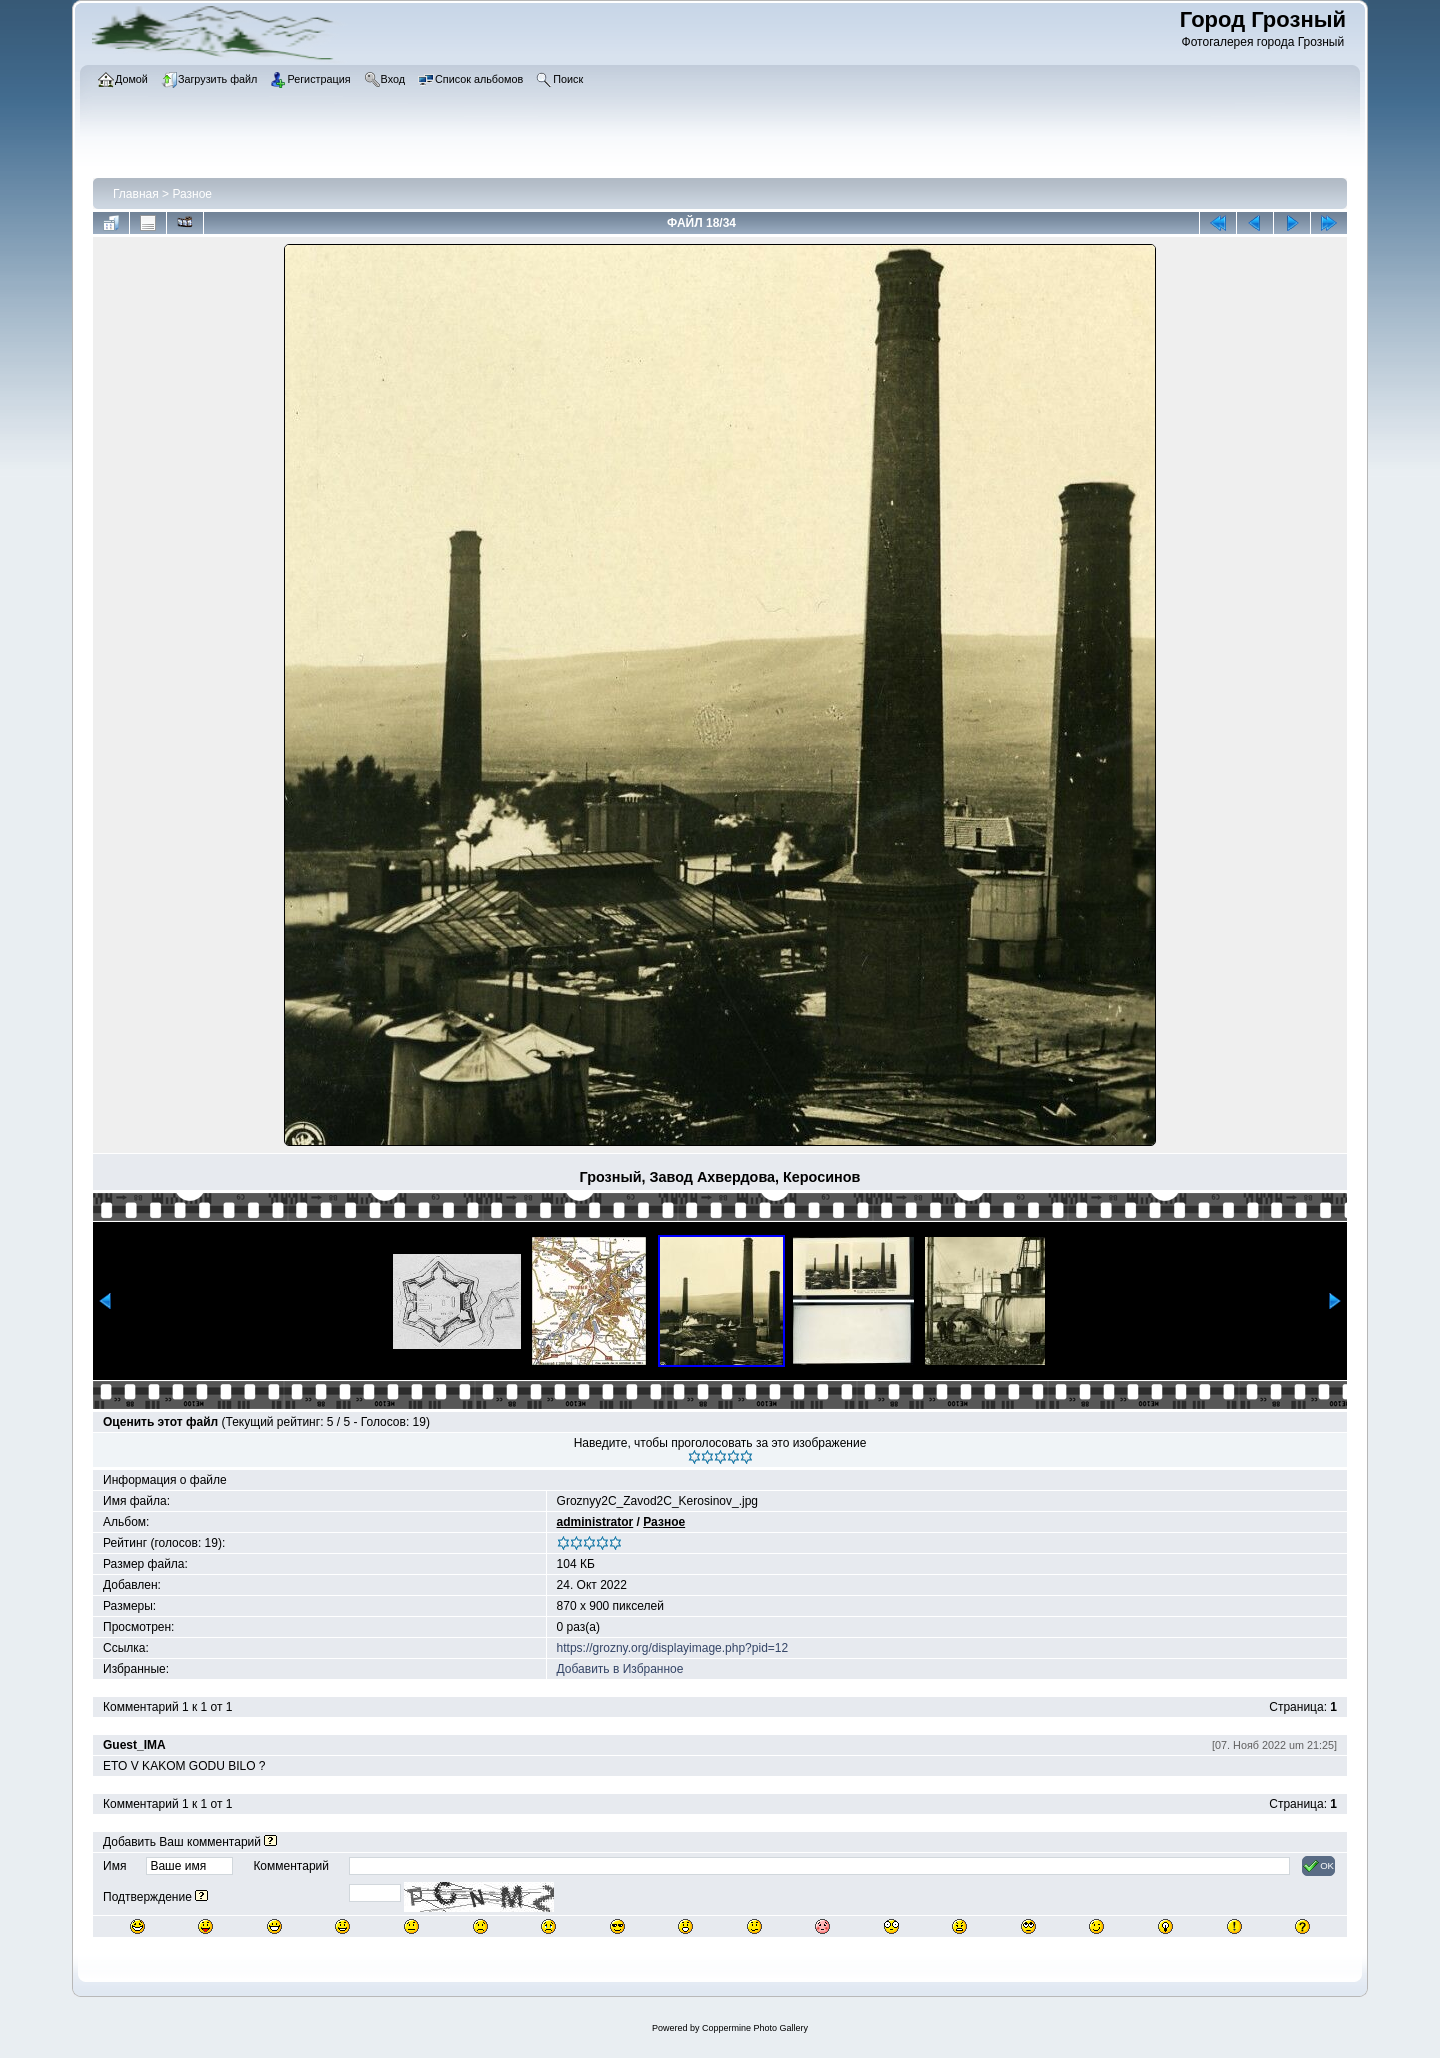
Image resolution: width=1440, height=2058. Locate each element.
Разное (192, 194)
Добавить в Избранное (620, 1669)
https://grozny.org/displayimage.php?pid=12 (673, 1648)
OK (1318, 1866)
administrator (595, 1522)
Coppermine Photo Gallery (755, 2028)
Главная (136, 194)
